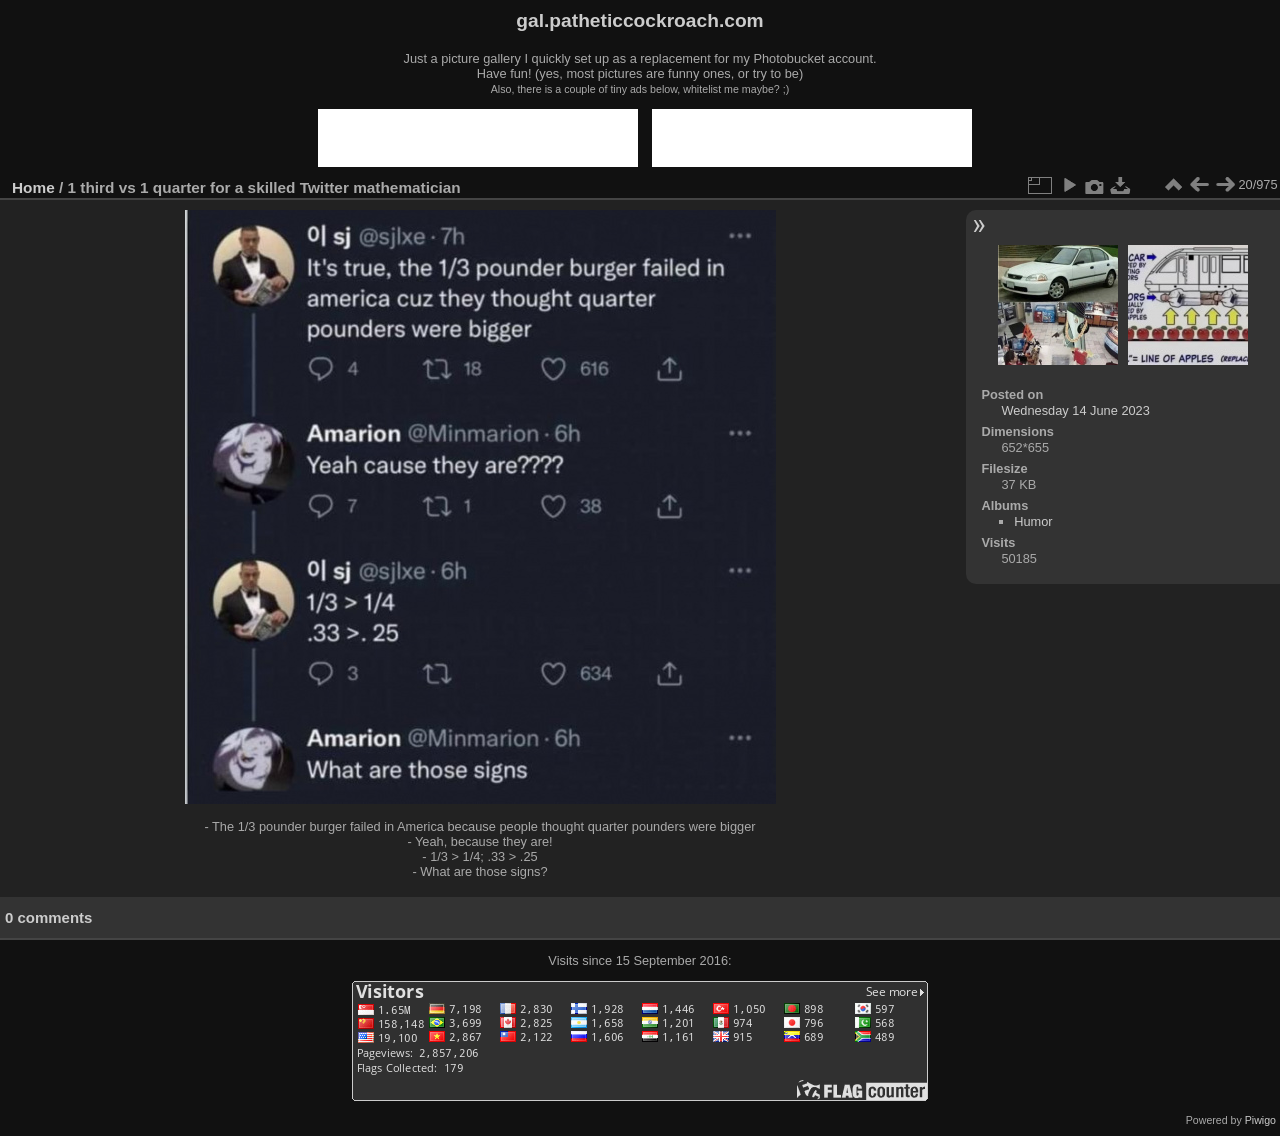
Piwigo (1260, 1120)
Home (33, 187)
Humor (1033, 521)
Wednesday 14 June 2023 (1075, 410)
